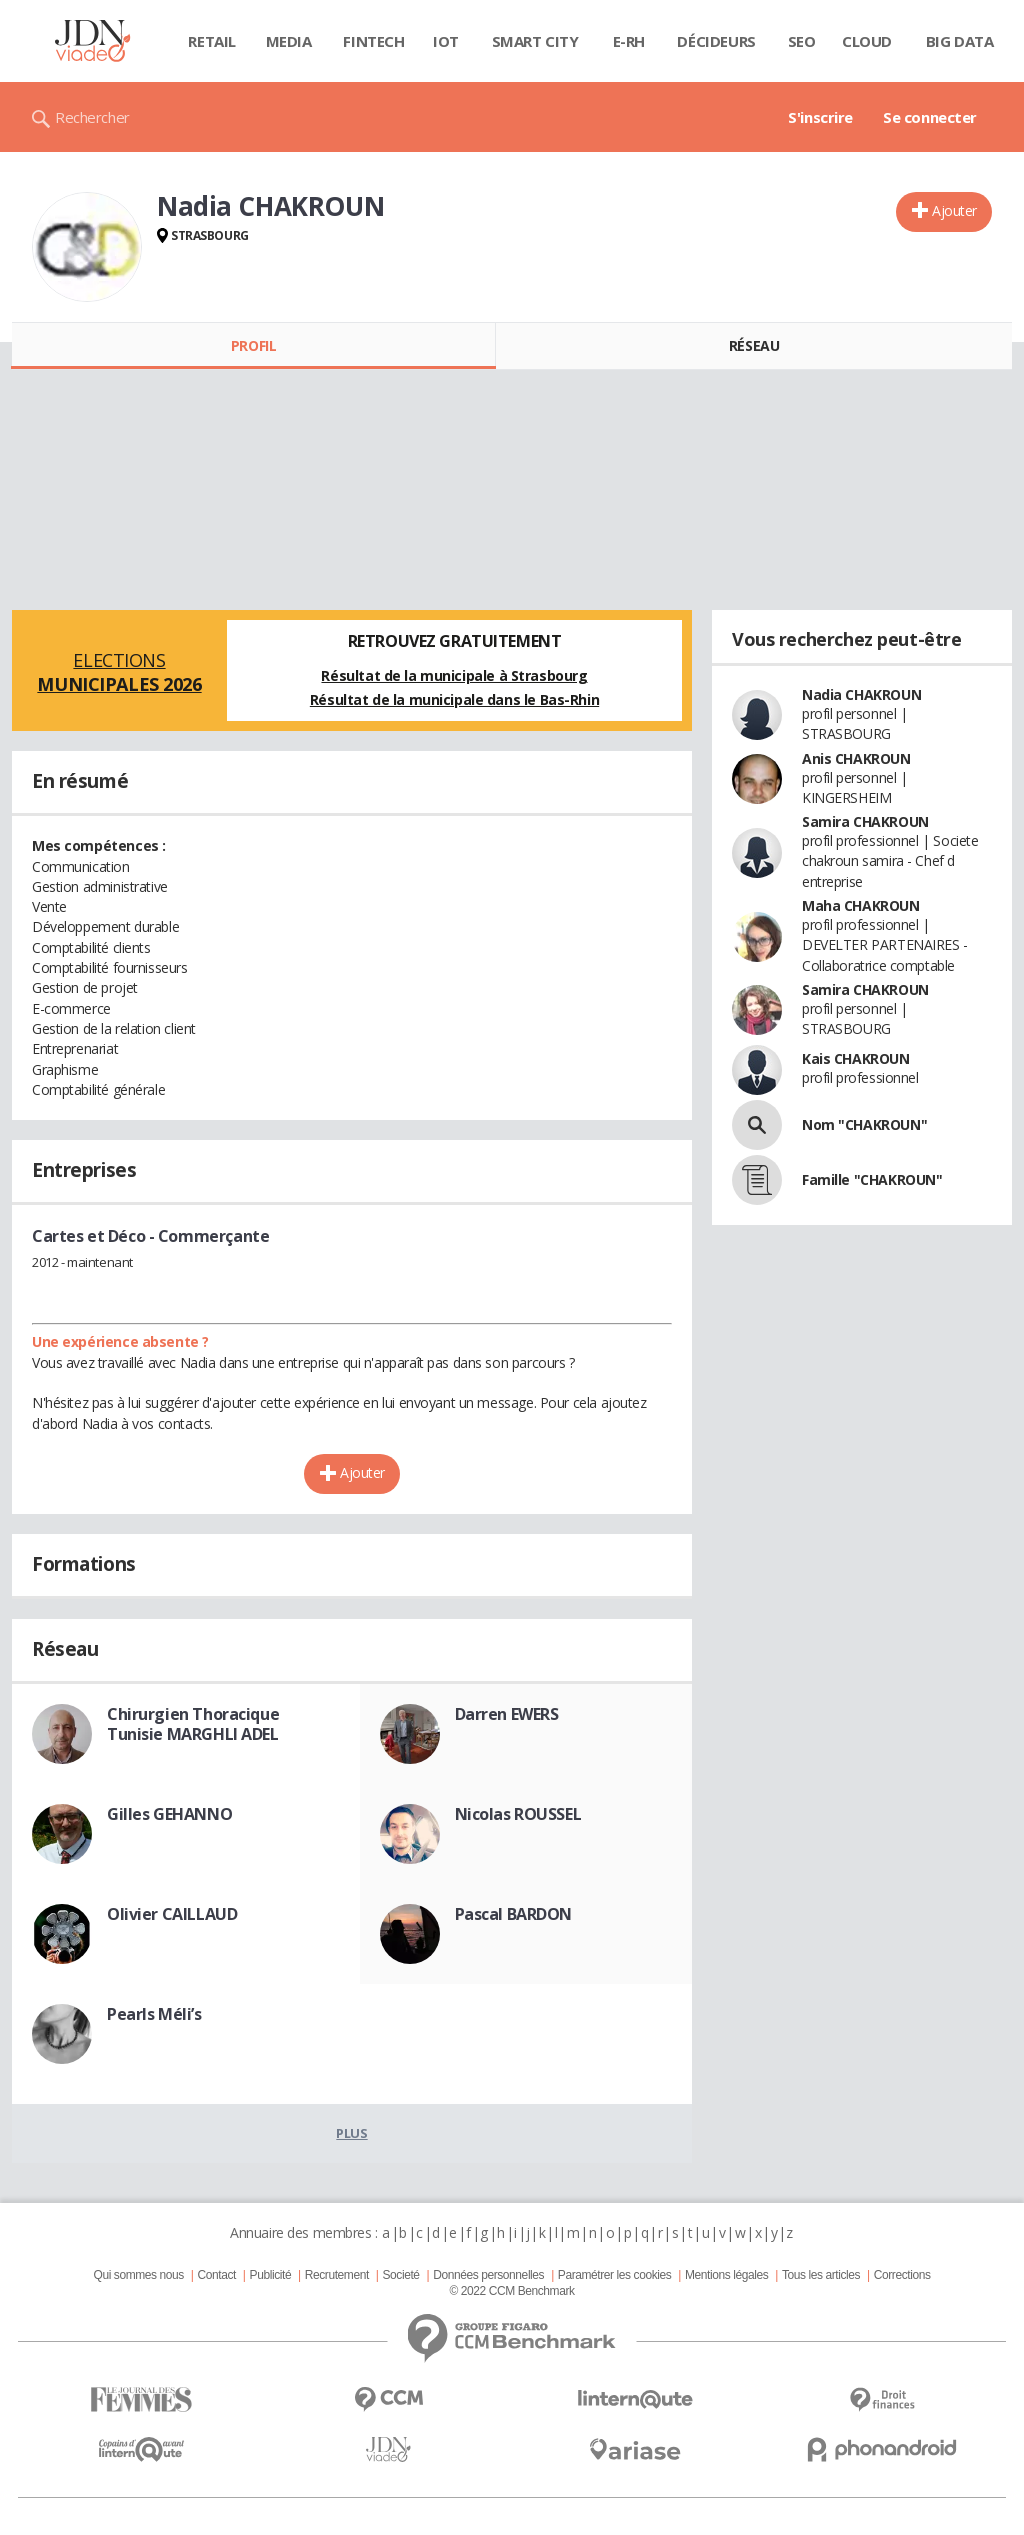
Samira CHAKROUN (865, 821)
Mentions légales (726, 2275)
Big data (960, 41)
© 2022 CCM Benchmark (511, 2291)
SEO (802, 41)
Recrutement (337, 2275)
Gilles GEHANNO (169, 1814)
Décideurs (716, 41)
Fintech (373, 41)
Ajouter (954, 210)
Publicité (271, 2275)
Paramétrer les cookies (614, 2275)
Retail (211, 41)
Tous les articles (821, 2275)
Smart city (535, 41)
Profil (253, 345)
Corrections (902, 2275)
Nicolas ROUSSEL (518, 1814)
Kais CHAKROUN (856, 1058)
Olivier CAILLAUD (172, 1914)
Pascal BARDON (514, 1914)
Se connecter (930, 117)
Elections (119, 672)
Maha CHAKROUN (861, 905)
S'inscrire (820, 117)
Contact (217, 2275)
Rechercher (92, 117)
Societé (400, 2275)
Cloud (867, 41)
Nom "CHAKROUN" (864, 1124)
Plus (351, 2133)
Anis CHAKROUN (856, 758)
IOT (446, 41)
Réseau (754, 345)
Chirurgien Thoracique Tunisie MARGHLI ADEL (193, 1724)
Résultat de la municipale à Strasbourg (454, 675)
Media (289, 41)
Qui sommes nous (138, 2275)
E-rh (629, 41)
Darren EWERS (507, 1714)
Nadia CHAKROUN (861, 694)
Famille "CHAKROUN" (872, 1179)
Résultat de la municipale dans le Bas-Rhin (454, 699)
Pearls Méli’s (154, 2014)
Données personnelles (488, 2275)
